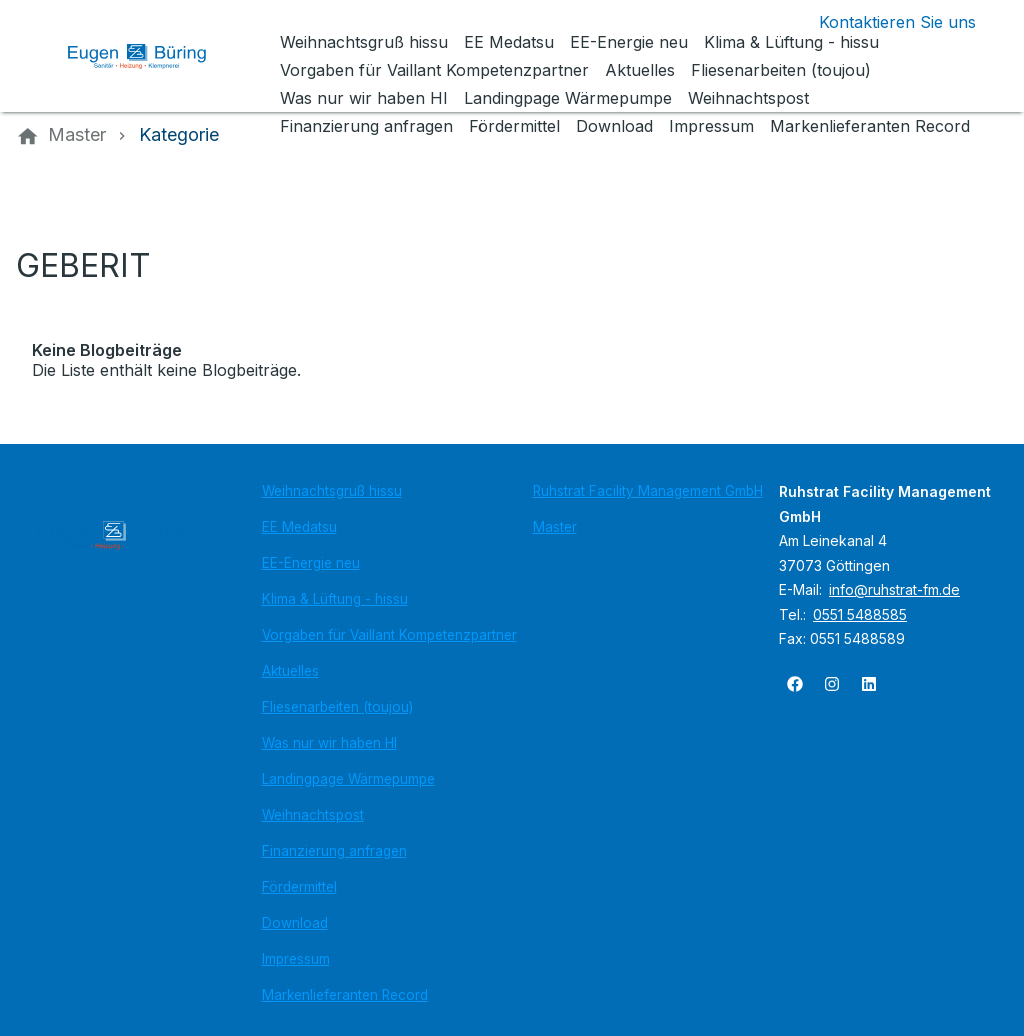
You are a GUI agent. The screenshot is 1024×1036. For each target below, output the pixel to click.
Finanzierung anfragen (334, 851)
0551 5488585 (860, 614)
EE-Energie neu (311, 563)
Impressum (296, 959)
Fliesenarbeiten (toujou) (337, 707)
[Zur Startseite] (152, 56)
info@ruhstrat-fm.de (894, 589)
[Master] (77, 135)
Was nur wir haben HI (329, 743)
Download (295, 923)
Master (555, 527)
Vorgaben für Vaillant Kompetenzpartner (389, 635)
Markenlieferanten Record (345, 995)
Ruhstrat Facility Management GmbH (648, 491)
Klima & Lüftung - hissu (335, 599)
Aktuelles (290, 671)
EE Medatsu (299, 527)
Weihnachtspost (313, 815)
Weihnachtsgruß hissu (332, 491)
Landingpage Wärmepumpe (348, 779)
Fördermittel (299, 887)
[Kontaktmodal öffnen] (881, 22)
